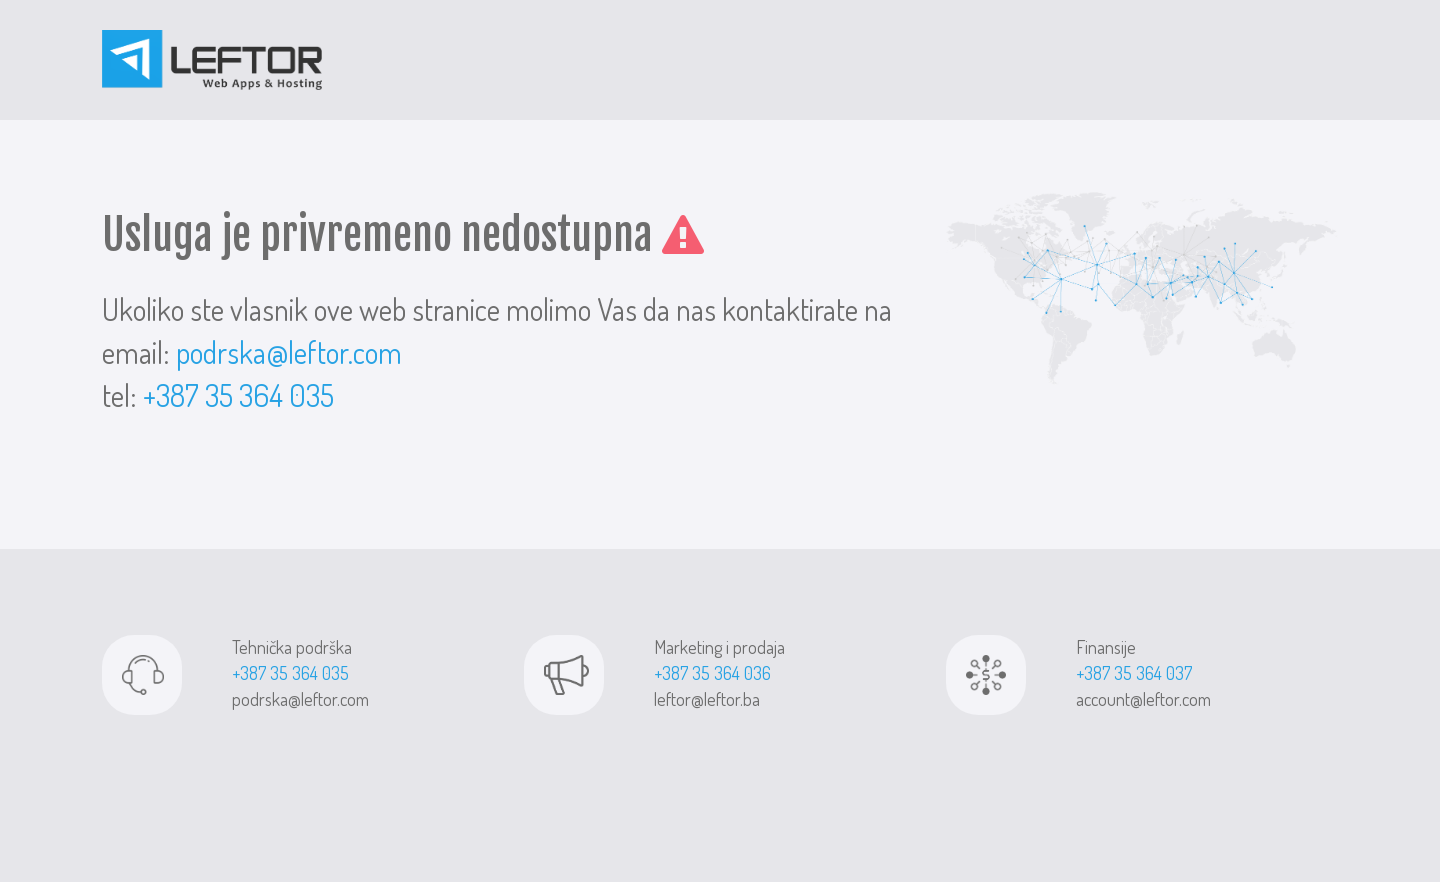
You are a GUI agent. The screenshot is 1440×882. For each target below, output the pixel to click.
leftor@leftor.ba (707, 699)
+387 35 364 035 (238, 395)
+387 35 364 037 (1134, 673)
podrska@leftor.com (289, 352)
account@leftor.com (1143, 699)
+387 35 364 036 (712, 673)
